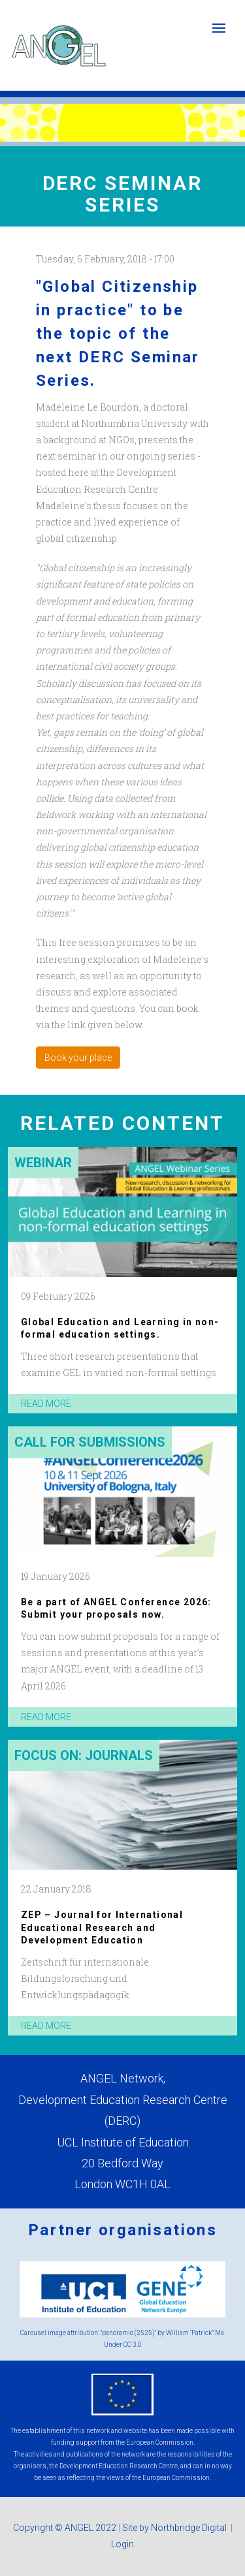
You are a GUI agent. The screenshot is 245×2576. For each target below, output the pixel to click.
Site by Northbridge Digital (175, 2527)
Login (122, 2544)
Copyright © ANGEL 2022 (64, 2527)
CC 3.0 (132, 2344)
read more (46, 1403)
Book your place (78, 1057)
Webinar (43, 1162)
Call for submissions (89, 1442)
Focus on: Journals (83, 1755)
